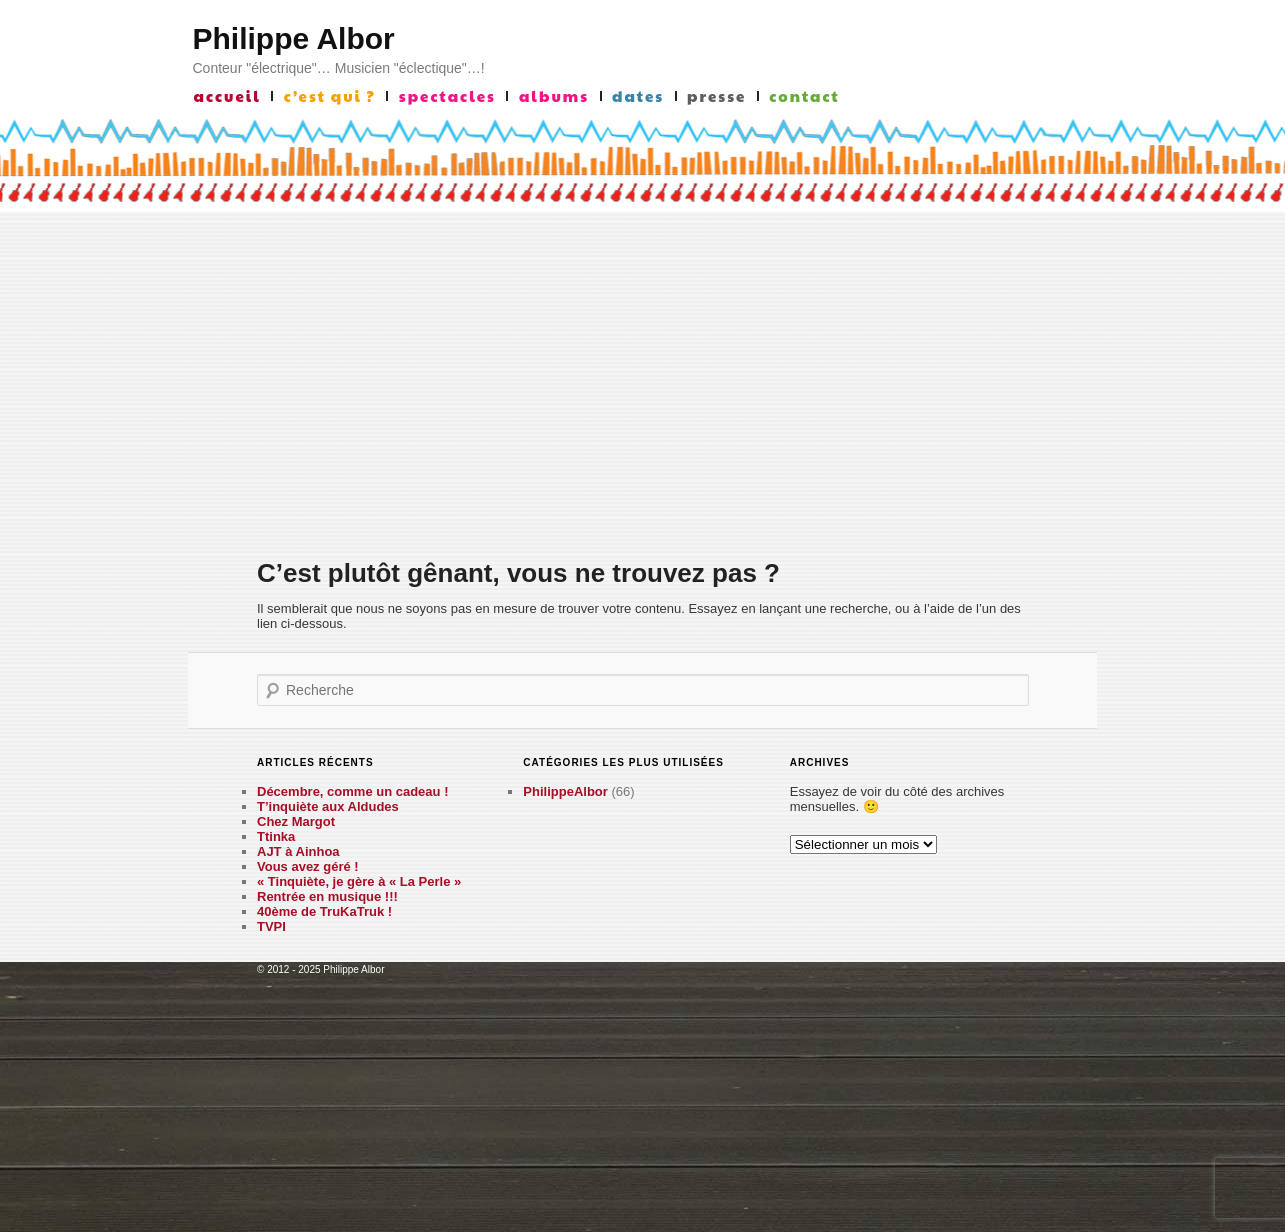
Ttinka (276, 836)
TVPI (271, 926)
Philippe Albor (294, 38)
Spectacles (447, 96)
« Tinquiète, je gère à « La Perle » (359, 881)
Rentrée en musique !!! (327, 896)
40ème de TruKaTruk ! (324, 911)
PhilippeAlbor (565, 791)
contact (804, 96)
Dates (638, 96)
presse (716, 96)
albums (554, 96)
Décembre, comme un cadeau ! (352, 791)
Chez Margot (296, 821)
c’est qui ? (330, 96)
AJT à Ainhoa (298, 851)
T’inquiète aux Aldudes (328, 806)
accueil (227, 96)
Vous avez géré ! (308, 866)
